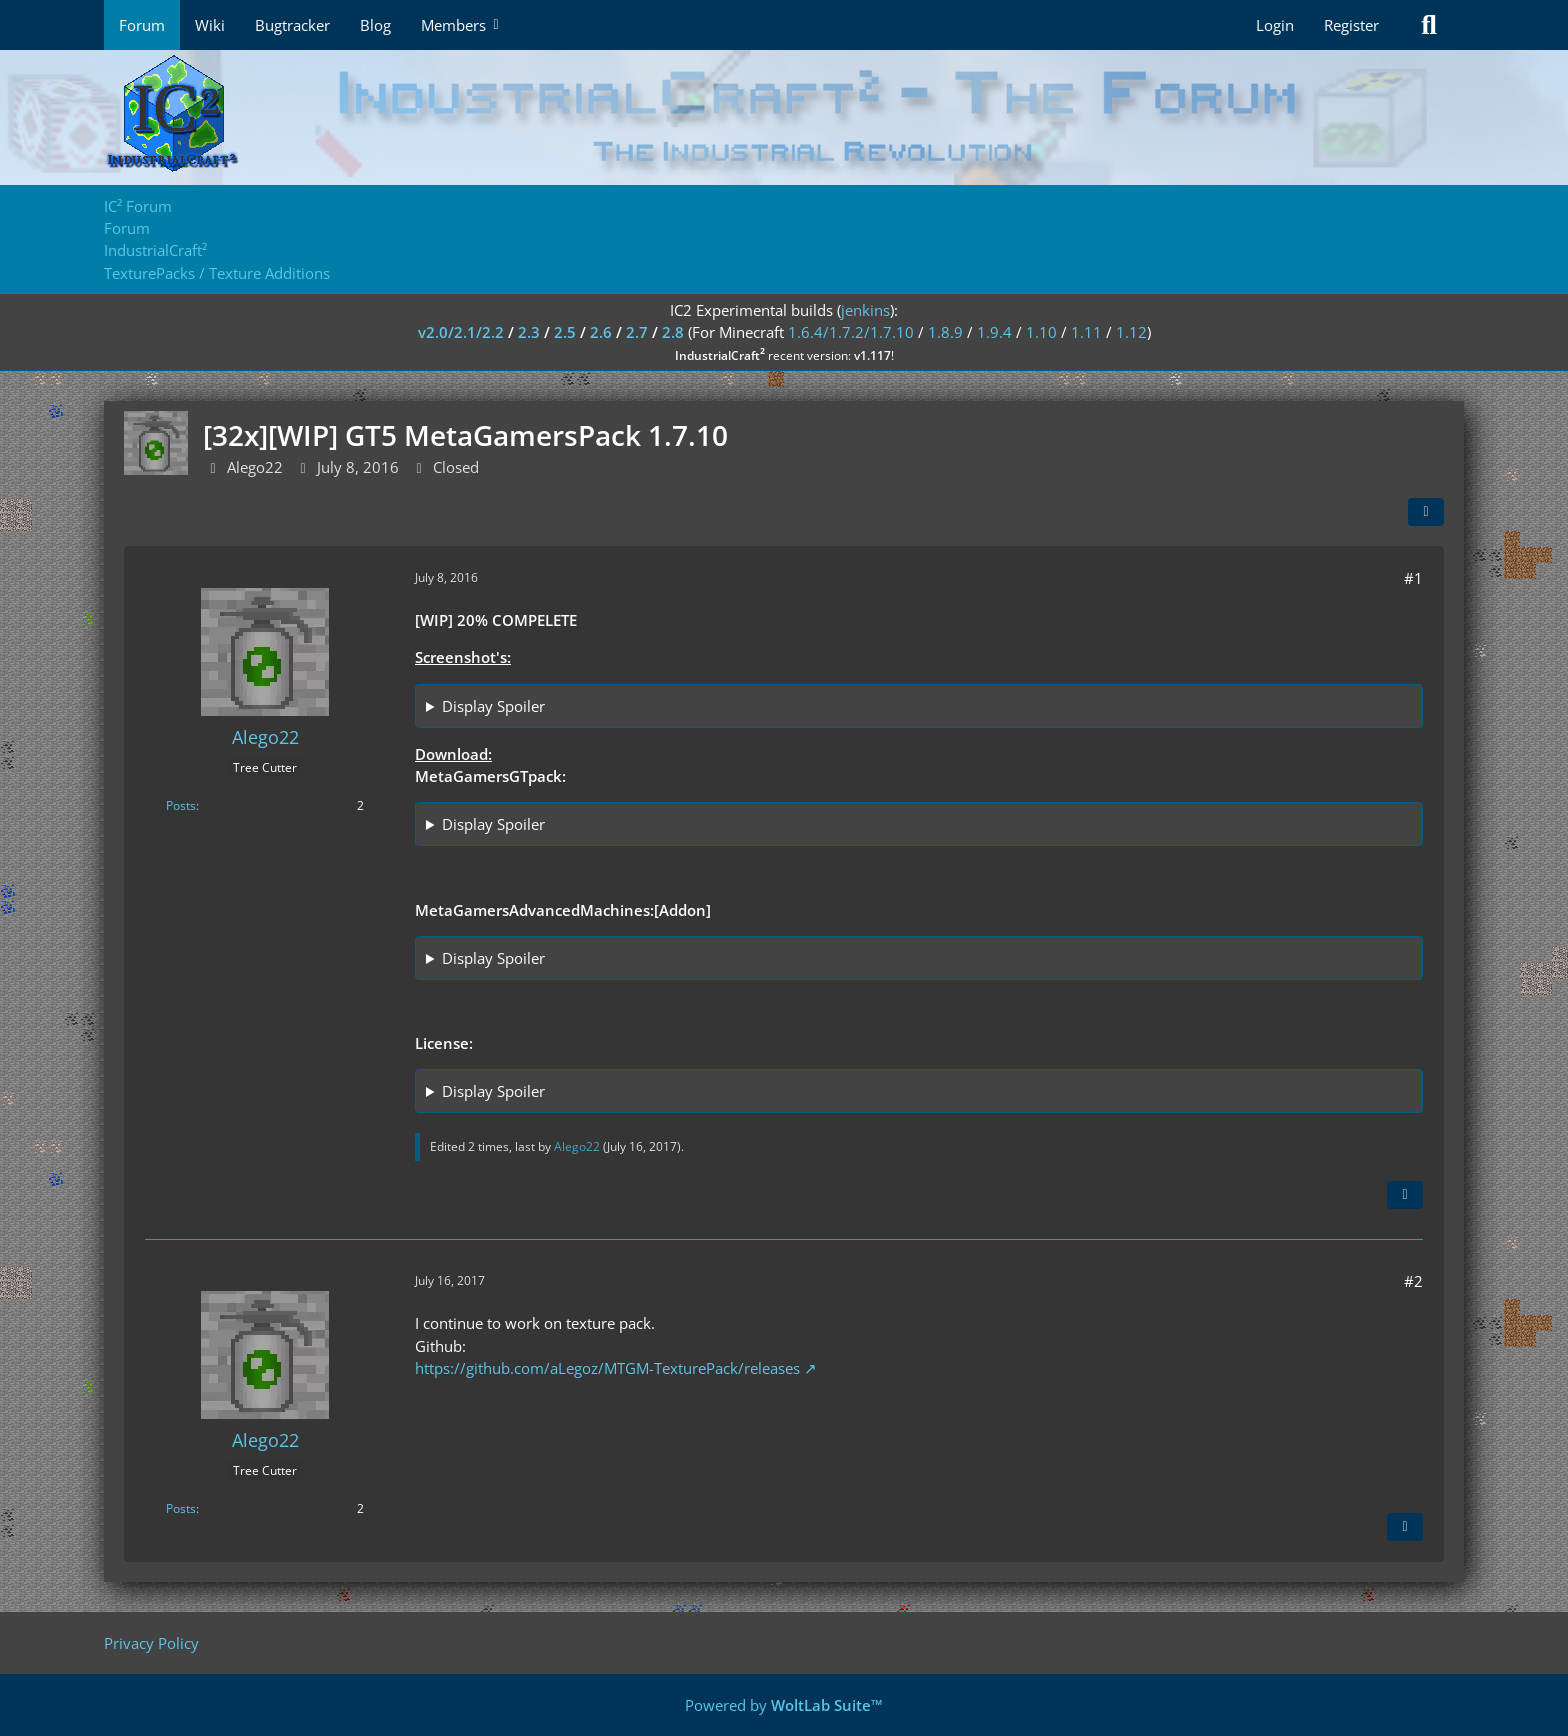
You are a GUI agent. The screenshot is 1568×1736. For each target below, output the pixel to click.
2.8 (673, 332)
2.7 (637, 332)
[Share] (1426, 512)
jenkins (865, 310)
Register (1351, 25)
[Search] (1429, 25)
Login (1275, 25)
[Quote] (1405, 1195)
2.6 (601, 332)
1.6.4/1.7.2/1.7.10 (851, 332)
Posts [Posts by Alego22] (181, 805)
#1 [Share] (1413, 578)
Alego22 (255, 467)
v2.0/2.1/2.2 (461, 332)
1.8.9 (945, 332)
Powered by (784, 1705)
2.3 (529, 332)
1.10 (1041, 332)
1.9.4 (994, 332)
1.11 (1086, 332)
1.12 (1131, 332)
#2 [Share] (1413, 1281)
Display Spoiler (493, 706)
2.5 (565, 332)
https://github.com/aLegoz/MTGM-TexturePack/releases (607, 1368)
